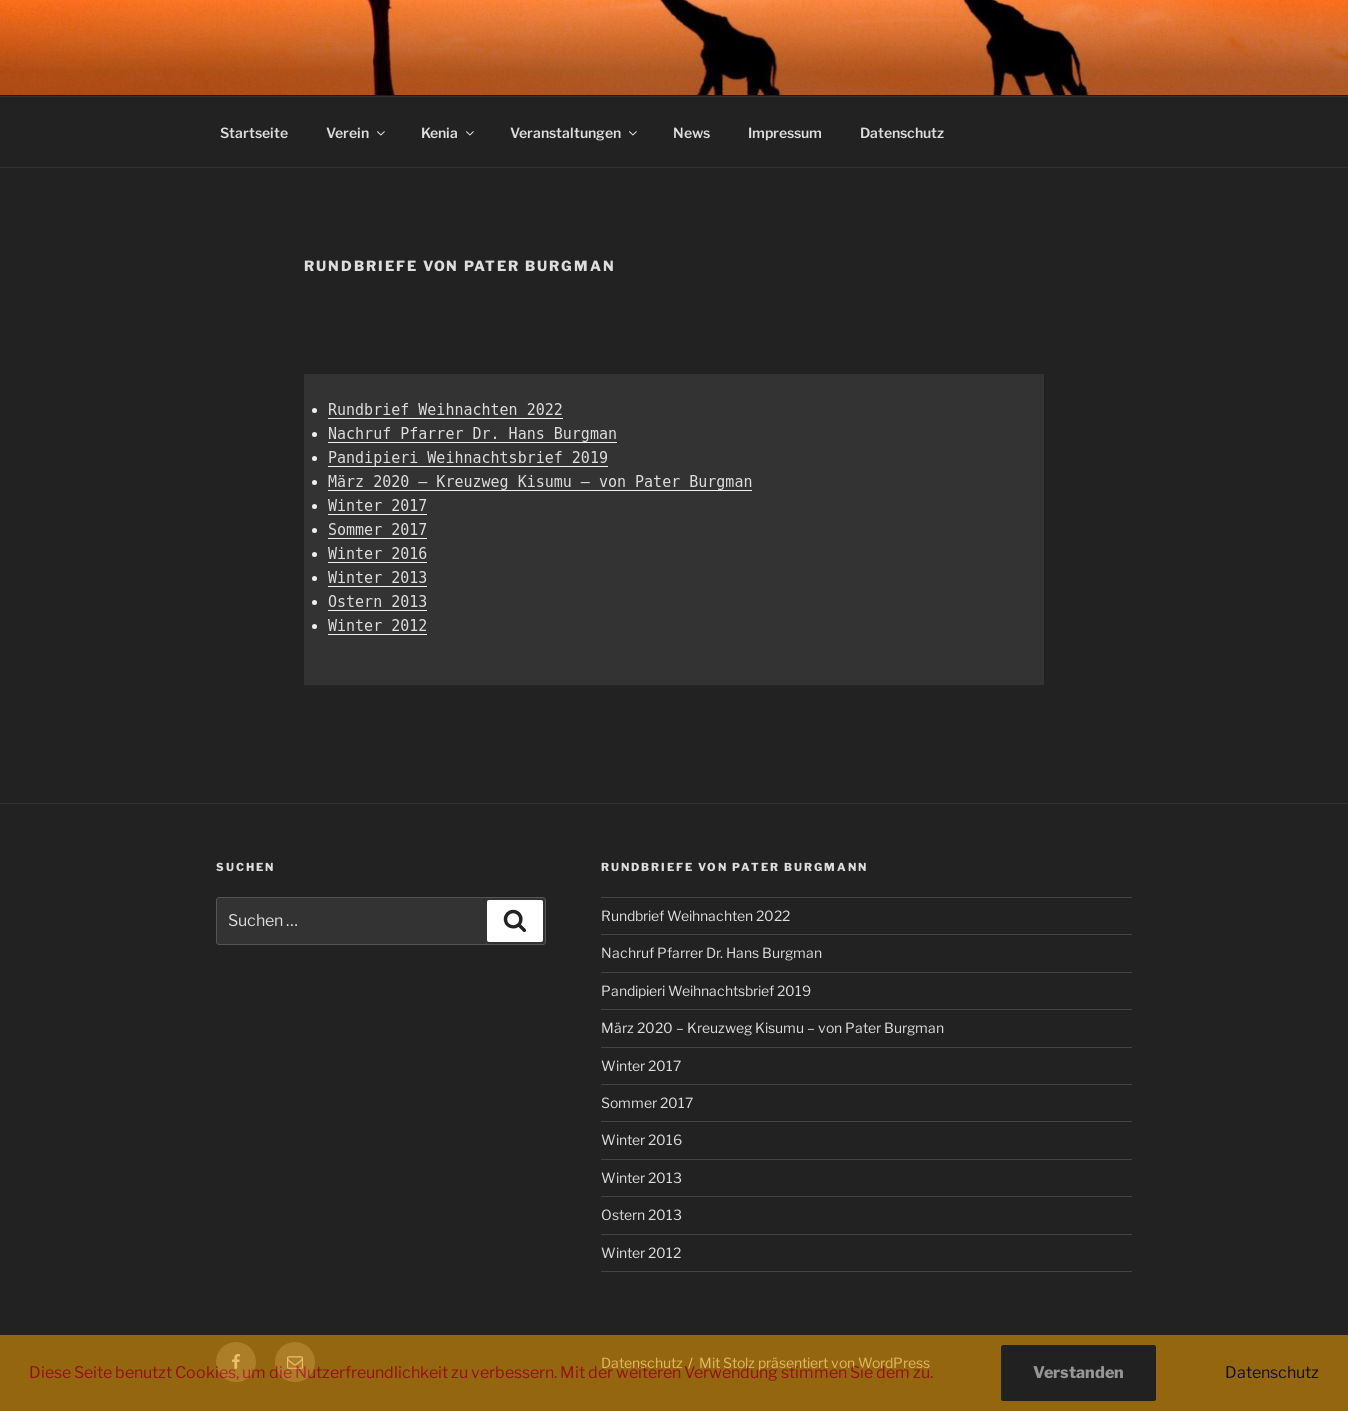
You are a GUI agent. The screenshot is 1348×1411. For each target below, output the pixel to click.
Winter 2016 (377, 554)
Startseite (254, 132)
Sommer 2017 (377, 530)
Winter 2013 (377, 578)
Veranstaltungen (575, 132)
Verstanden (1078, 1372)
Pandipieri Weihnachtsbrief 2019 (468, 458)
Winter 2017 (377, 506)
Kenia (449, 132)
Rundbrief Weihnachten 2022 (445, 410)
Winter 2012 (377, 626)
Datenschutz (902, 132)
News (691, 132)
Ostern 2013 (377, 602)
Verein (357, 132)
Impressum (785, 132)
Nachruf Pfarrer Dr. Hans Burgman (472, 434)
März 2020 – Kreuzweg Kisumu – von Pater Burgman (540, 482)
